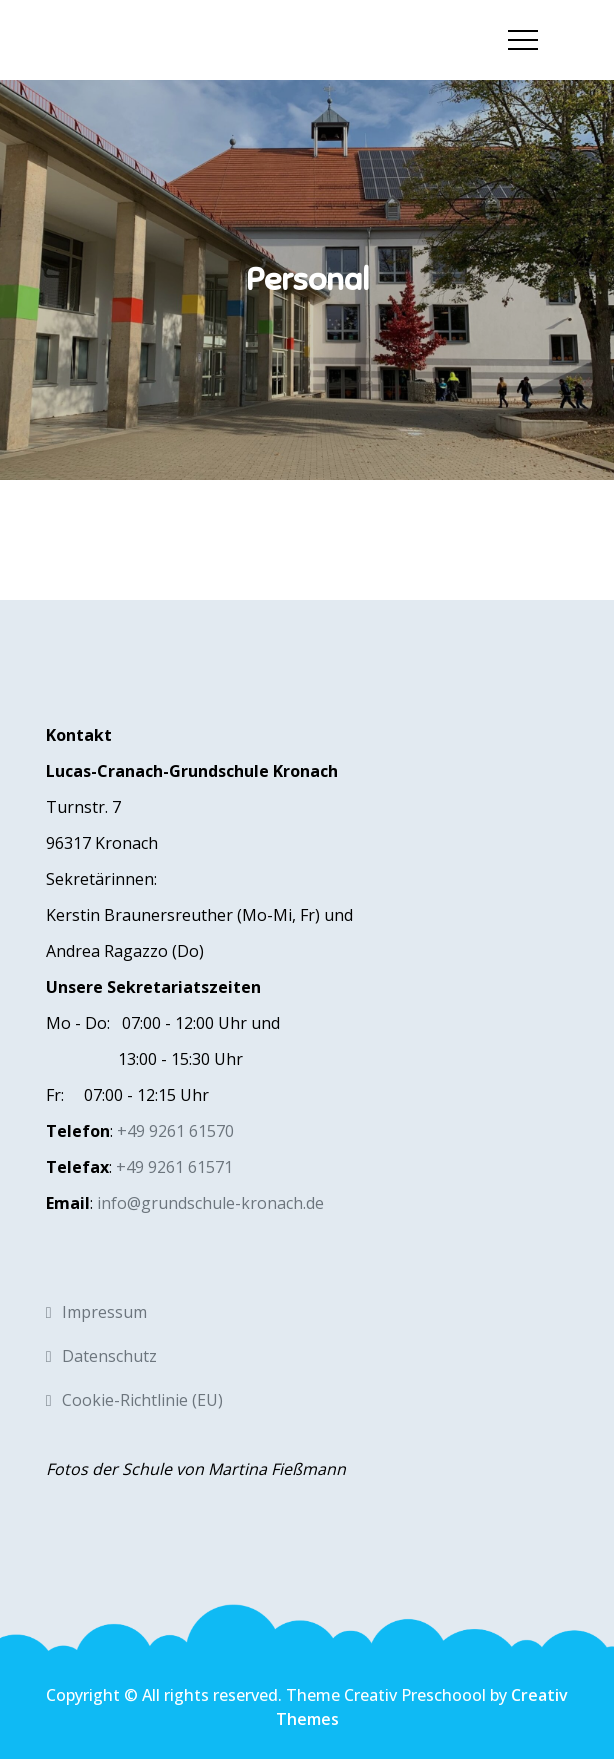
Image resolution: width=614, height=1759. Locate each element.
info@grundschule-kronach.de (210, 1203)
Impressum (104, 1312)
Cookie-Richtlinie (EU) (142, 1400)
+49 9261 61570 (175, 1131)
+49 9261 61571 (174, 1167)
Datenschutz (109, 1356)
